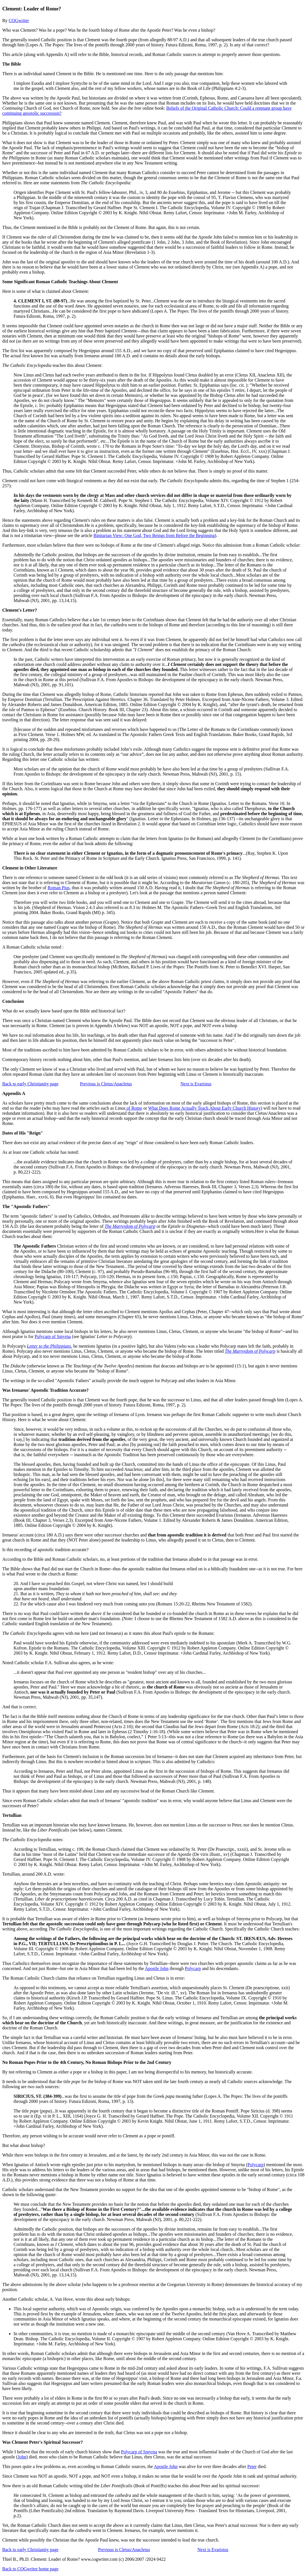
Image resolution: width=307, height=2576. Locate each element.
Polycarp (193, 1968)
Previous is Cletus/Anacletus (106, 1083)
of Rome (133, 1108)
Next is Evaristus (195, 1083)
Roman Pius (58, 887)
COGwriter (19, 20)
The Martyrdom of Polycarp (130, 1226)
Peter (252, 2466)
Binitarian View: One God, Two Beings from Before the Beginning (154, 535)
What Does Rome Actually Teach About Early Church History (204, 1108)
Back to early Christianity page (30, 1083)
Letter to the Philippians (49, 1346)
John (22, 2456)
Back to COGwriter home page (30, 2568)
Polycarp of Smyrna (53, 1336)
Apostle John (157, 1968)
